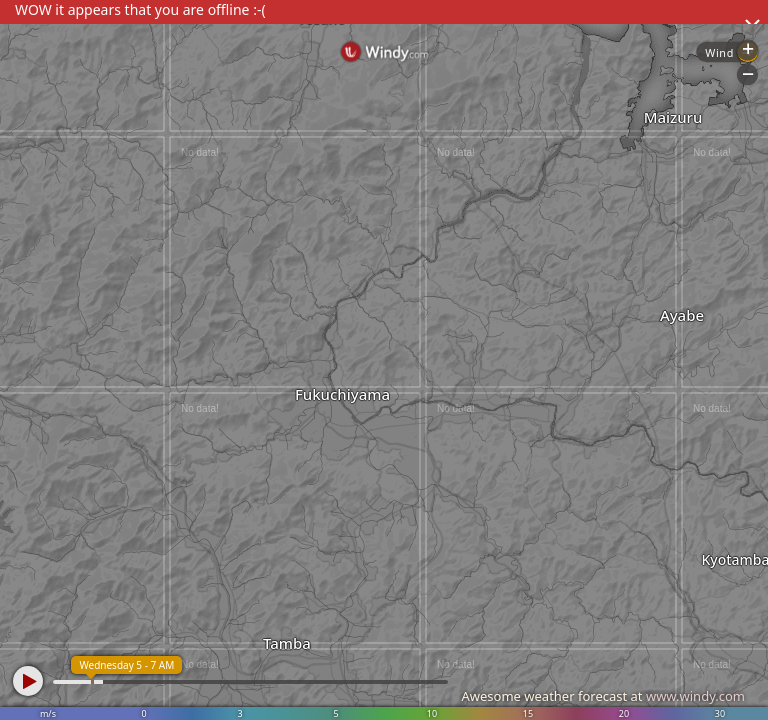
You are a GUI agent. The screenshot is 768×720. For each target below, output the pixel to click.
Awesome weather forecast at (603, 696)
